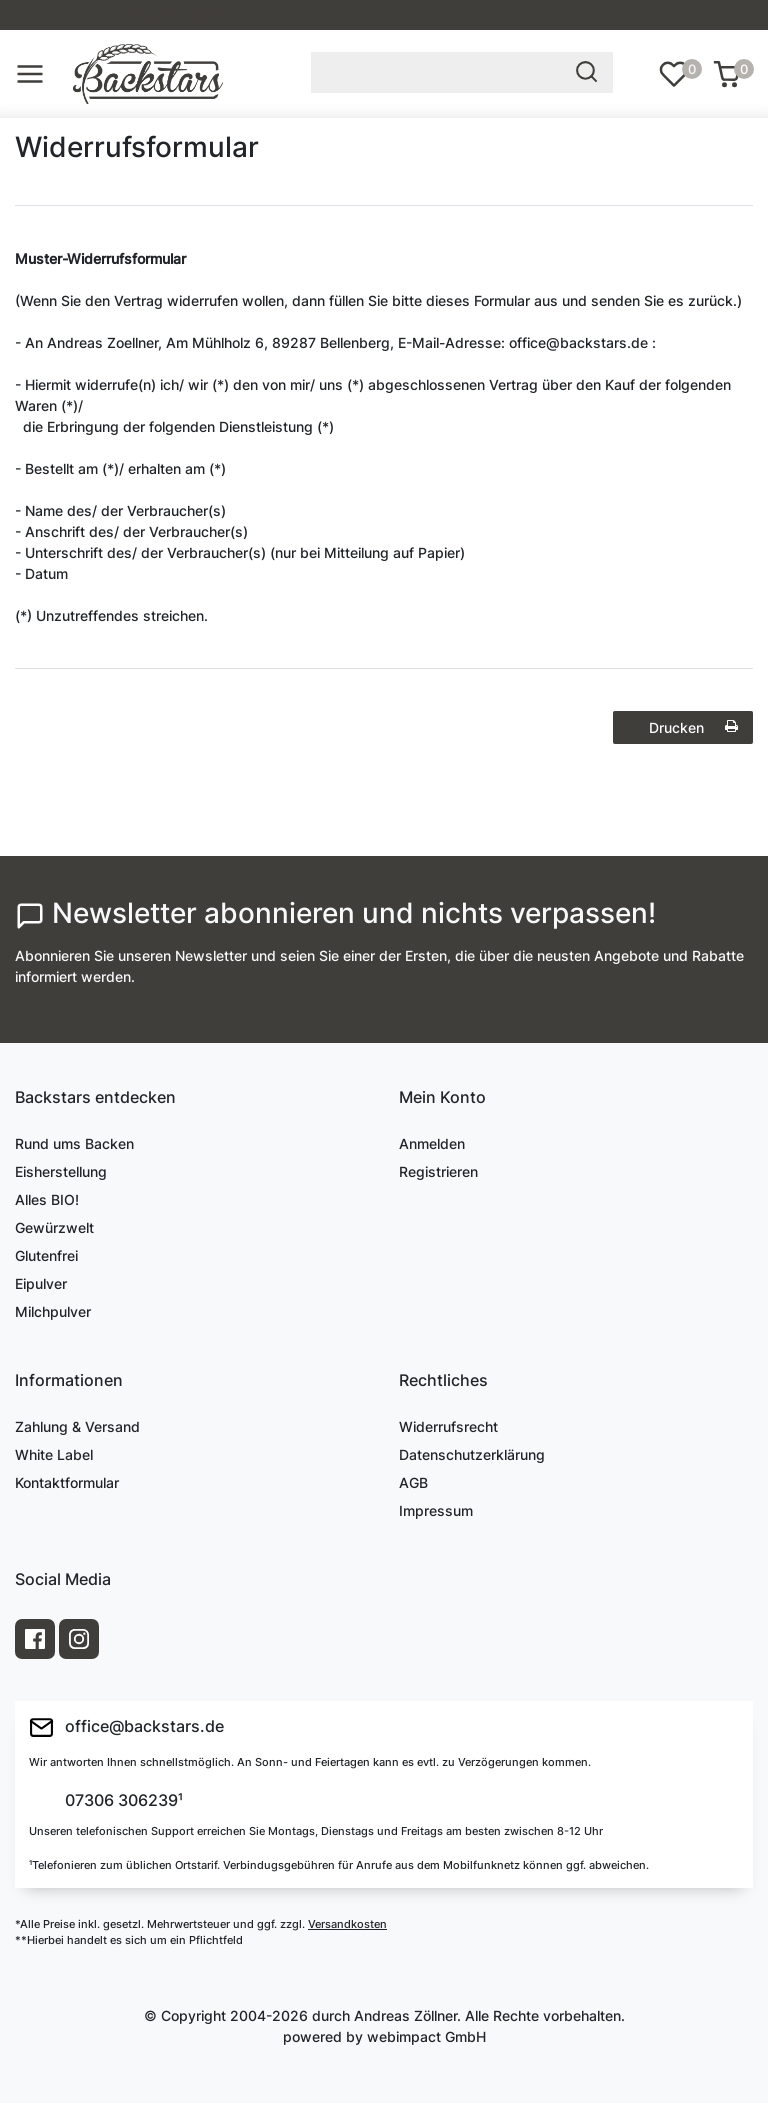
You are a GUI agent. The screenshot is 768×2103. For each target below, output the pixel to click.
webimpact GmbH (426, 2036)
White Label (54, 1454)
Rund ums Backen (74, 1143)
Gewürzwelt (54, 1227)
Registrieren (438, 1171)
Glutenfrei (46, 1255)
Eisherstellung (61, 1171)
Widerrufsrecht (448, 1426)
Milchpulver (53, 1311)
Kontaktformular (67, 1482)
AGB (413, 1482)
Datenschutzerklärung (472, 1454)
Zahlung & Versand (77, 1426)
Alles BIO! (47, 1199)
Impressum (436, 1510)
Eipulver (41, 1283)
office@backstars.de (126, 1727)
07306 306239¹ (122, 1801)
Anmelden (432, 1143)
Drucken (693, 727)
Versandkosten (347, 1924)
